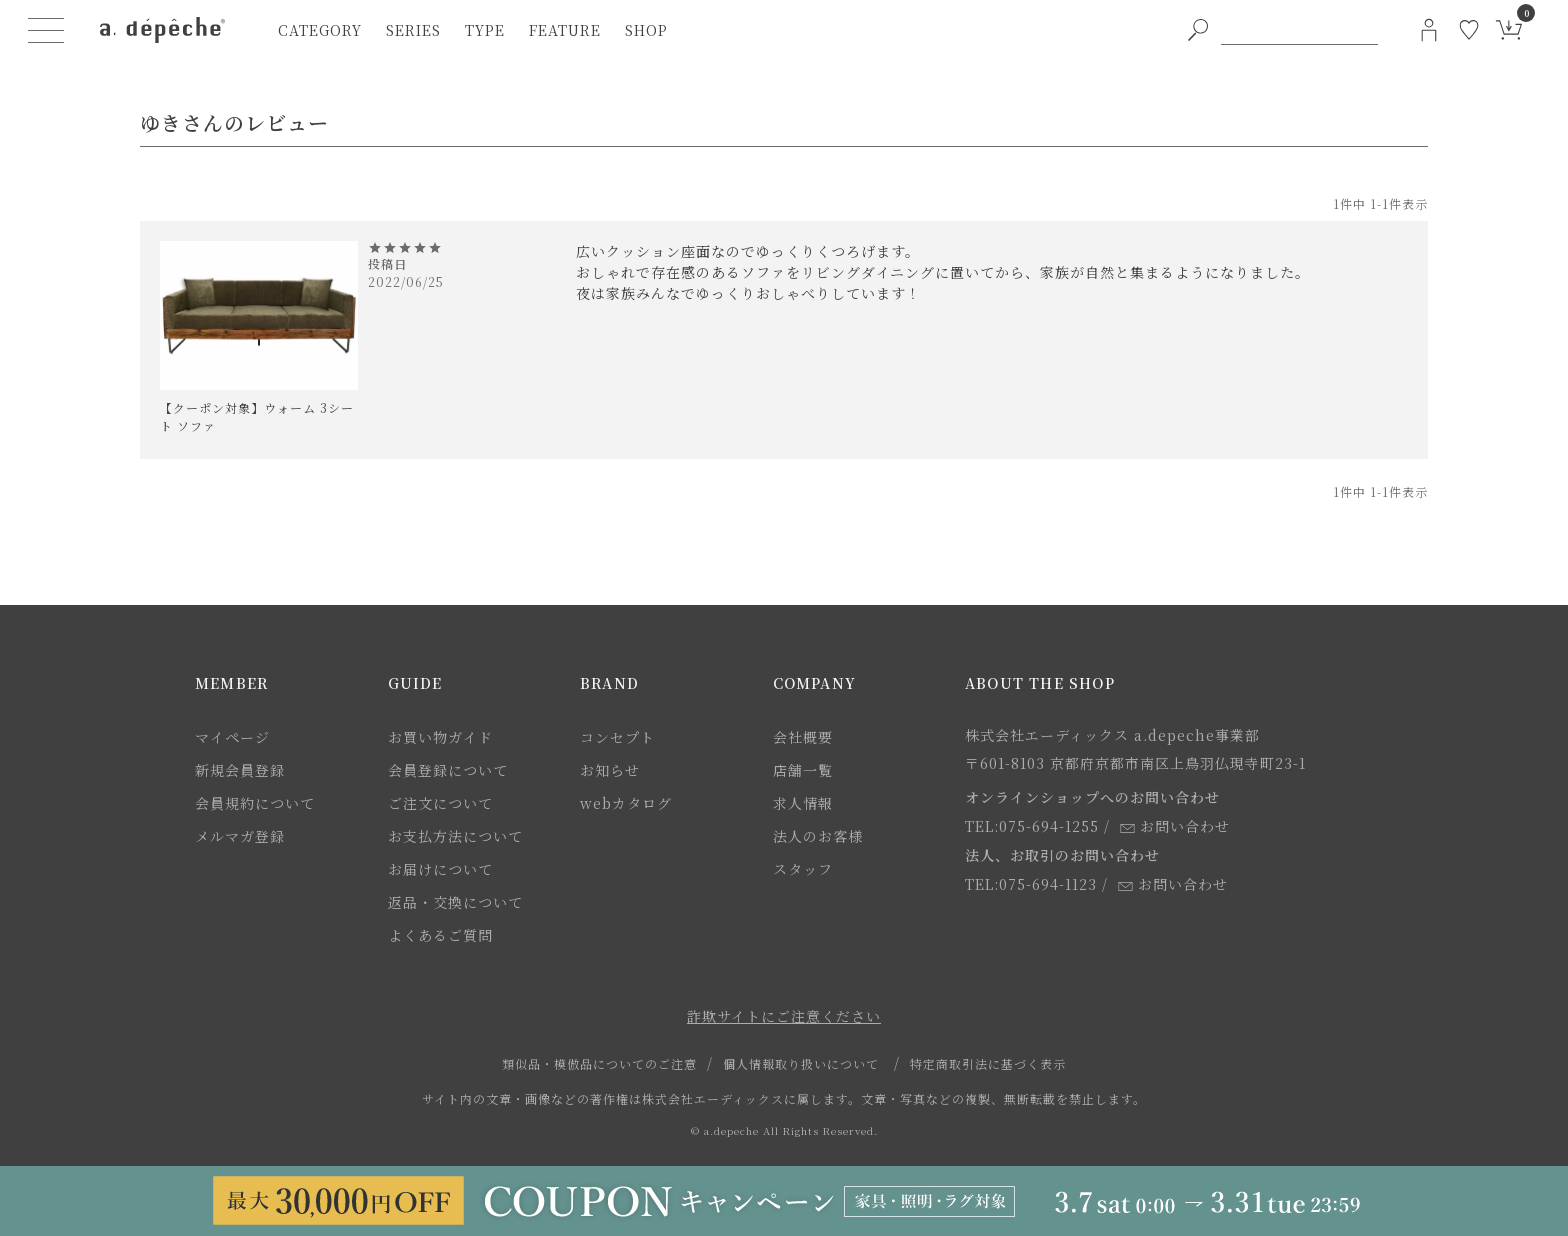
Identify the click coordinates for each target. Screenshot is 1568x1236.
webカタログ (626, 803)
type (485, 30)
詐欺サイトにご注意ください (784, 1016)
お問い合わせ (1175, 826)
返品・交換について (455, 902)
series (413, 30)
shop (646, 30)
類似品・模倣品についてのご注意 (599, 1063)
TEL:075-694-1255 (1032, 826)
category (320, 30)
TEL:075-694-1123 (1031, 884)
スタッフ (803, 869)
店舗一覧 (803, 770)
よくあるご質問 (440, 935)
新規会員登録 (240, 770)
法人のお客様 (818, 836)
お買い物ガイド (440, 737)
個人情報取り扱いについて (801, 1063)
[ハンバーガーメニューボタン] (46, 30)
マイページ (232, 737)
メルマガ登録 (240, 836)
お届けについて (440, 869)
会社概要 (803, 737)
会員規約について (255, 803)
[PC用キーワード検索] (1299, 30)
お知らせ (610, 770)
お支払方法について (455, 836)
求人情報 (803, 803)
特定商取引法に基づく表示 (988, 1063)
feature (565, 30)
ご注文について (440, 803)
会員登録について (448, 770)
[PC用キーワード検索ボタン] (1198, 30)
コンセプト (617, 737)
